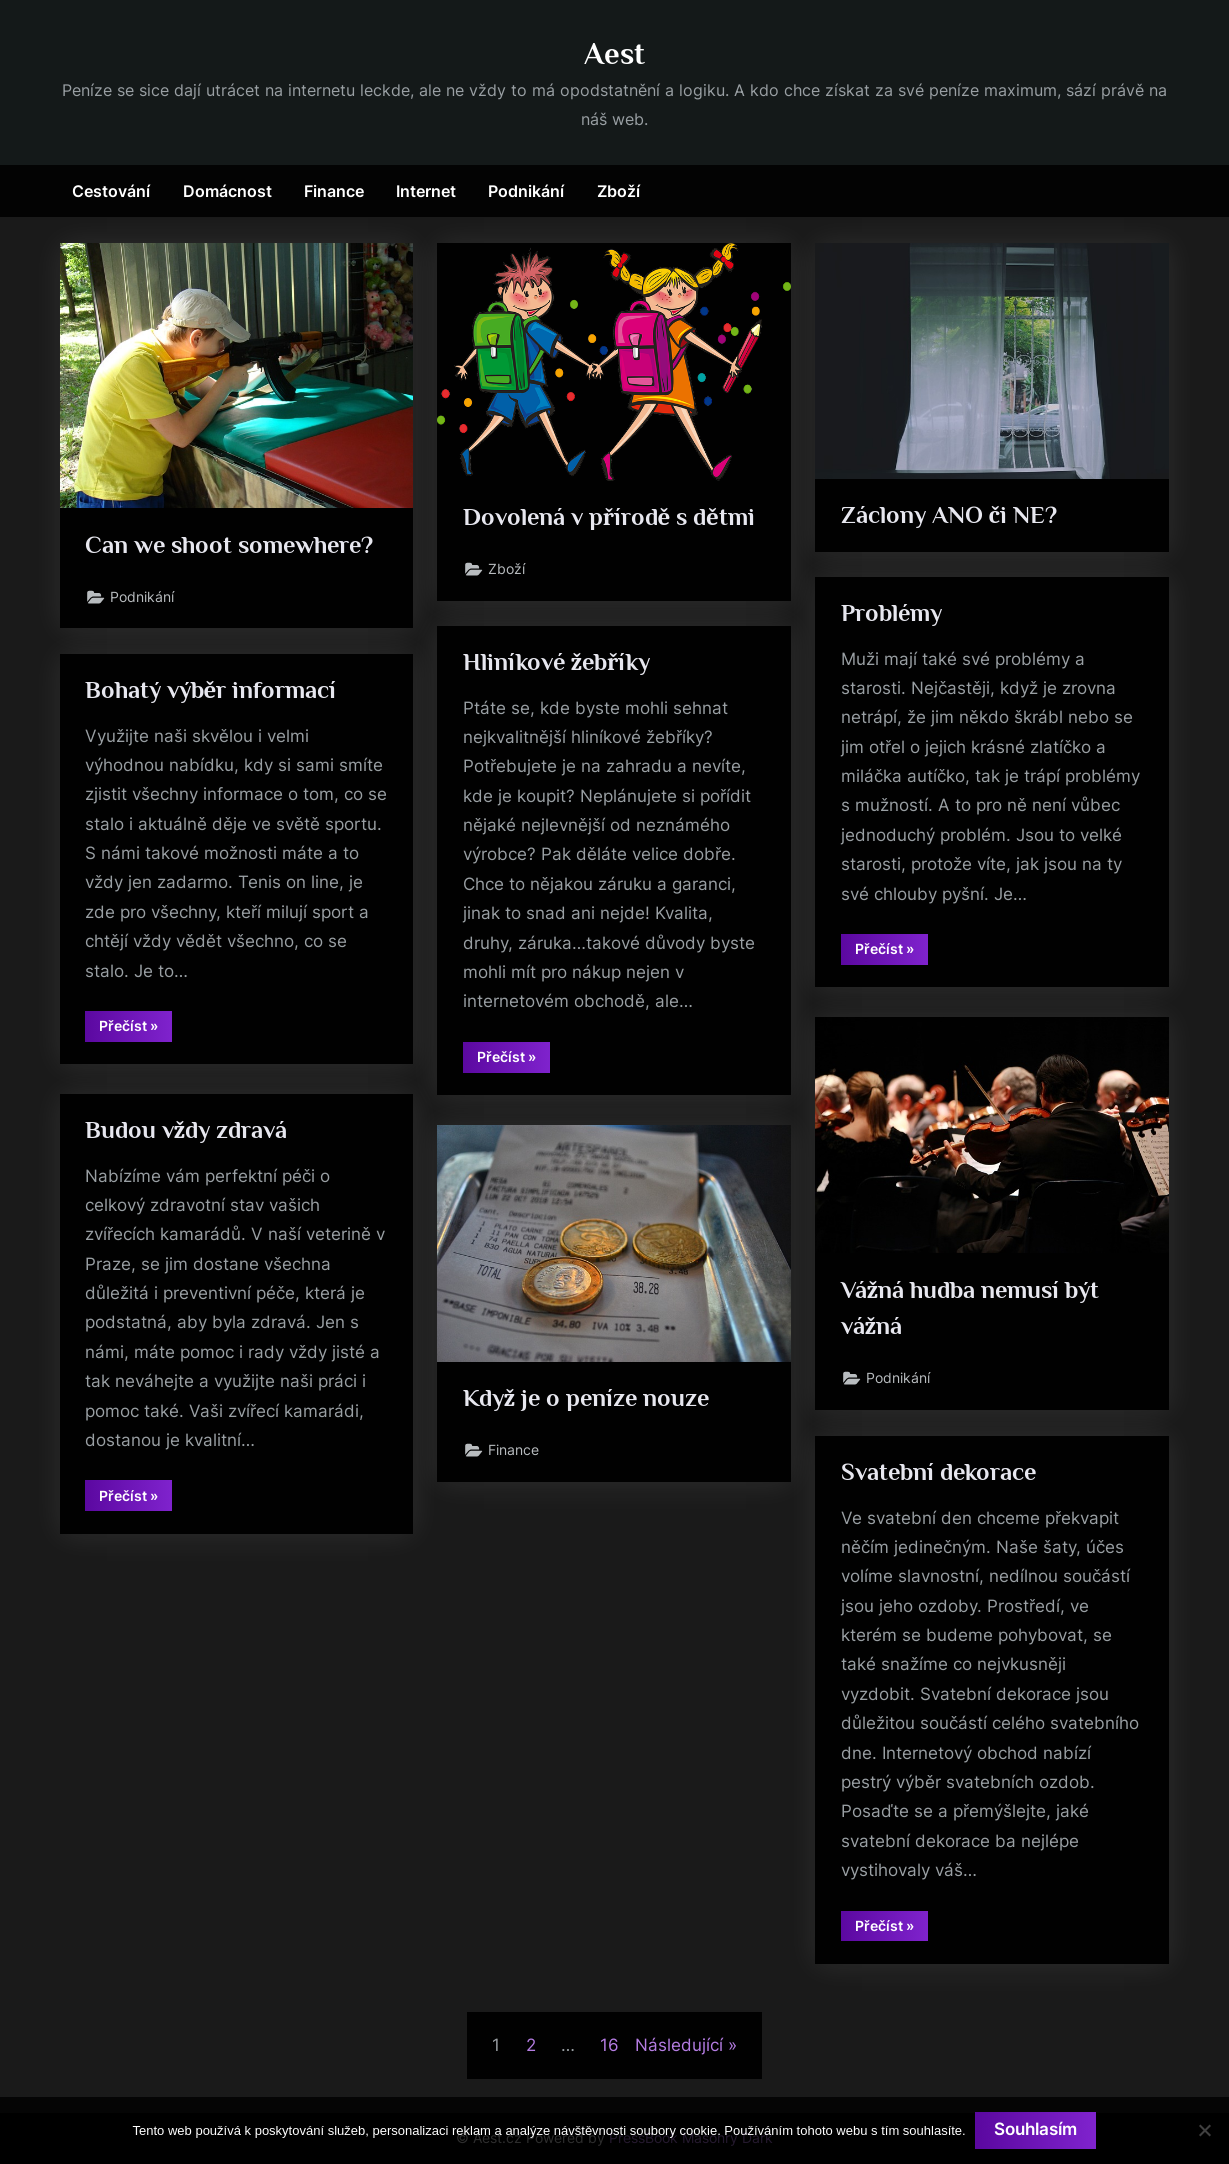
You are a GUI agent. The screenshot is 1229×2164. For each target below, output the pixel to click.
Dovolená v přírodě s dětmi (612, 517)
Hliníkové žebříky (560, 663)
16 (609, 2045)
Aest (614, 53)
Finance (334, 191)
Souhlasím (1036, 2130)
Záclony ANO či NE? (949, 515)
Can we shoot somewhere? (233, 545)
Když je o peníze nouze (589, 1398)
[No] (1204, 2130)
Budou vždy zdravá (188, 1131)
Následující (679, 2045)
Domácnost (227, 191)
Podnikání (526, 191)
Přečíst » (891, 953)
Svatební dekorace (941, 1473)
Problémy (893, 614)
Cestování (111, 191)
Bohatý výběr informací (213, 691)
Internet (426, 191)
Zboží (618, 191)
